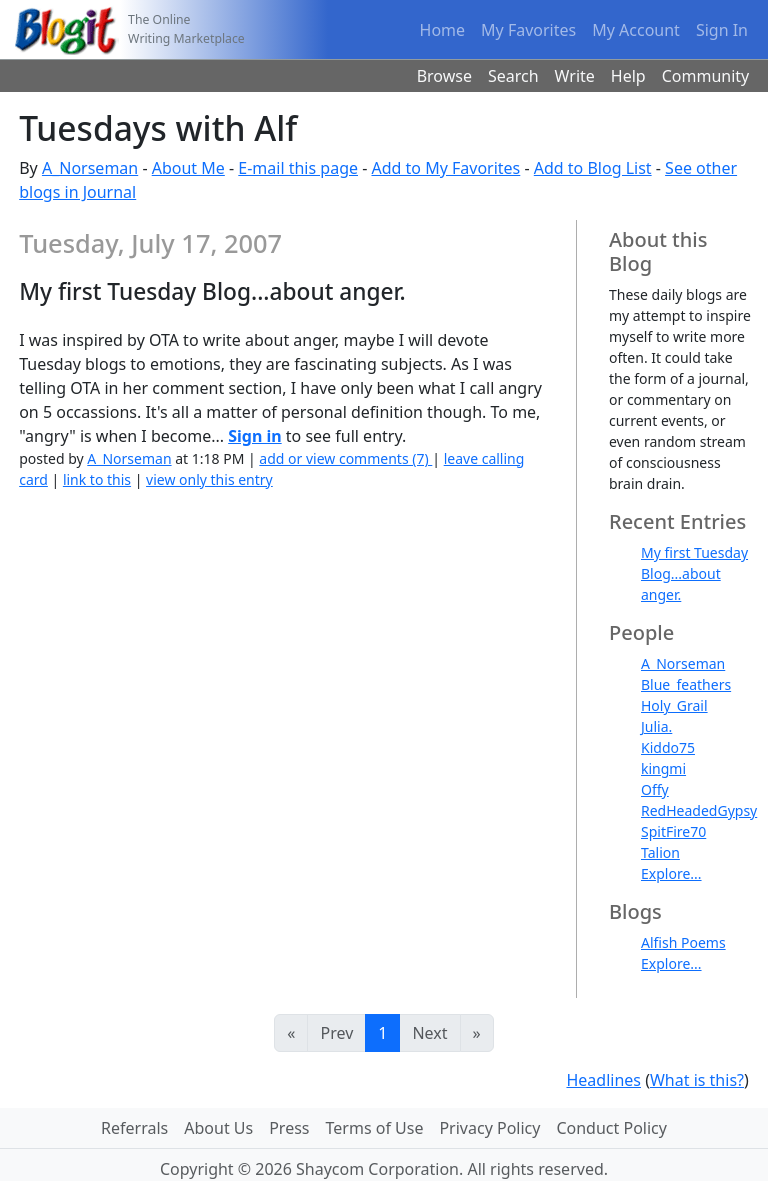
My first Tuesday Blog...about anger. (694, 573)
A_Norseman (90, 168)
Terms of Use (375, 1128)
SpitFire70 (673, 831)
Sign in (254, 436)
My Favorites (528, 30)
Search (513, 76)
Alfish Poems (683, 942)
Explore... (671, 873)
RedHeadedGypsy (699, 810)
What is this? (697, 1080)
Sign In (722, 30)
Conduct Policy (611, 1128)
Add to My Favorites (445, 168)
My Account (636, 30)
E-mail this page (298, 168)
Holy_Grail (674, 705)
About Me (188, 168)
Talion (660, 852)
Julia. (656, 726)
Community (706, 76)
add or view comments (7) (345, 458)
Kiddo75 (668, 747)
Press (289, 1128)
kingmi (663, 768)
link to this (97, 479)
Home (443, 30)
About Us (218, 1128)
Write (575, 76)
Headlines (603, 1080)
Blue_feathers (686, 684)
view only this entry (209, 479)
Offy (655, 789)
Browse (444, 76)
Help (628, 76)
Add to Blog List (593, 168)
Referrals (134, 1128)
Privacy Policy (489, 1128)
